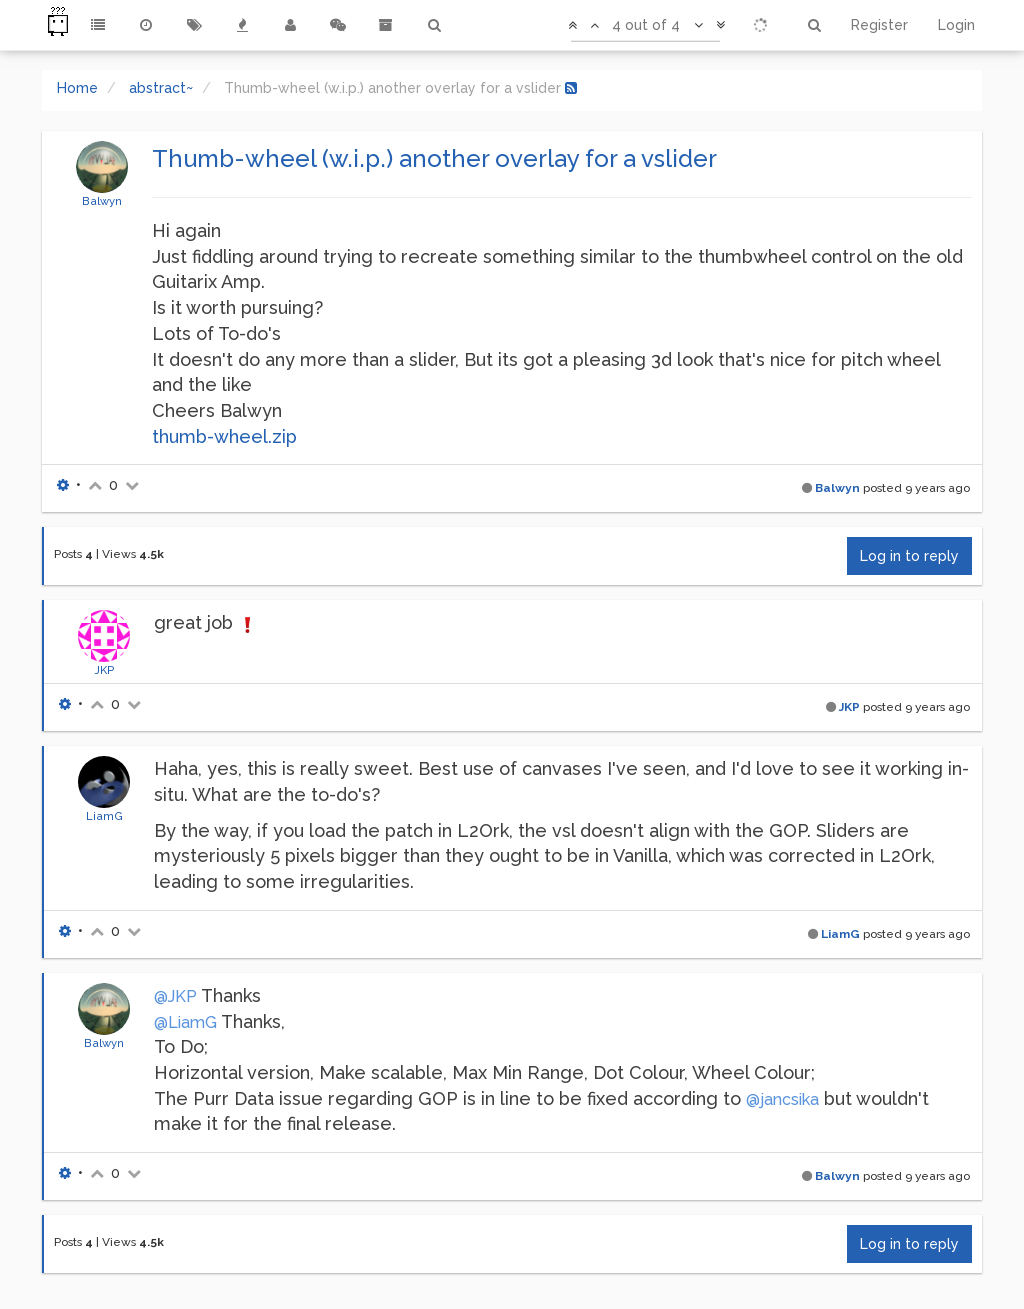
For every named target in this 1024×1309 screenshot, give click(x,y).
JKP (104, 670)
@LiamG (185, 1022)
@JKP (175, 996)
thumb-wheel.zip (224, 436)
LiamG (104, 816)
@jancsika (782, 1099)
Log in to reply (909, 556)
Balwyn (102, 201)
